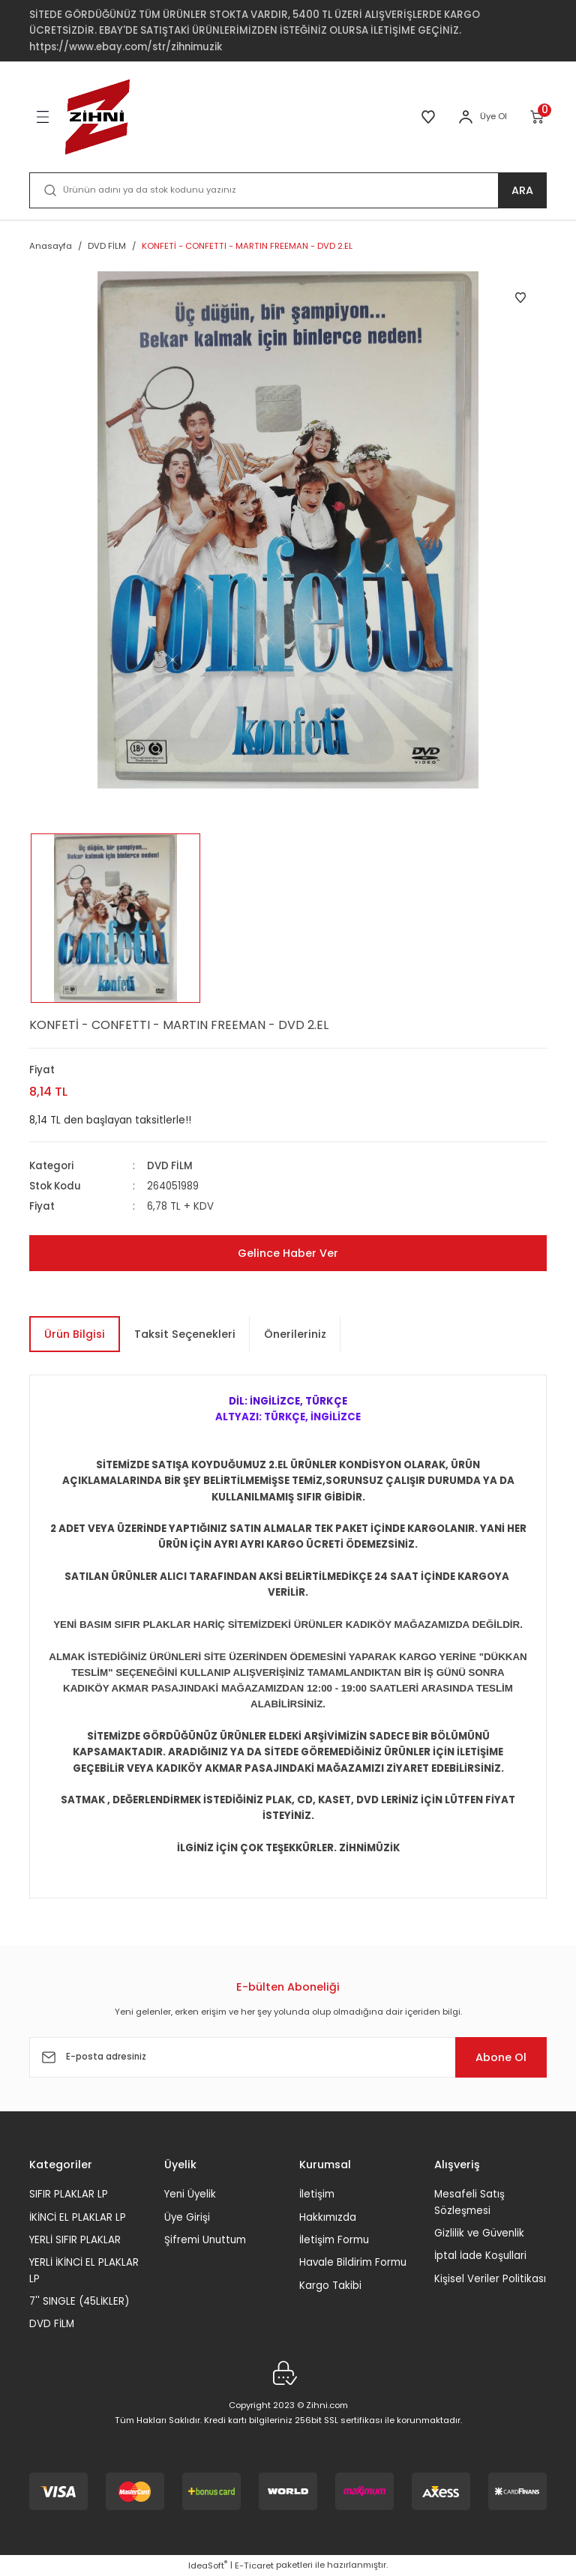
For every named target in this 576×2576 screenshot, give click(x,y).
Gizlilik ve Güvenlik (479, 2233)
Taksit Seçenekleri (185, 1334)
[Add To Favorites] (521, 298)
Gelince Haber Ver (288, 1253)
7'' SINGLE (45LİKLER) (79, 2301)
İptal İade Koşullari (480, 2255)
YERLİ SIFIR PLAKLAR (75, 2240)
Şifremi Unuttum (205, 2240)
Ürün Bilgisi (74, 1334)
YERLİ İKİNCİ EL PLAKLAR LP (84, 2270)
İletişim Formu (334, 2240)
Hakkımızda (327, 2217)
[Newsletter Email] (288, 2057)
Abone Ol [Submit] (501, 2057)
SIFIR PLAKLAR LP (68, 2194)
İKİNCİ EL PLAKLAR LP (77, 2217)
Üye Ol (493, 116)
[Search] (288, 190)
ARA (522, 190)
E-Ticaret (254, 2566)
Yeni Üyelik (190, 2194)
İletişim (316, 2194)
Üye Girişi (187, 2217)
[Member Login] (465, 116)
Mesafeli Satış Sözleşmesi (469, 2202)
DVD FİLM (170, 1166)
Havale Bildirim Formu (352, 2262)
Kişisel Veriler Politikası (490, 2279)
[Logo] (97, 116)
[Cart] (538, 116)
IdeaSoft (207, 2566)
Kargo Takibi (330, 2285)
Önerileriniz (295, 1334)
